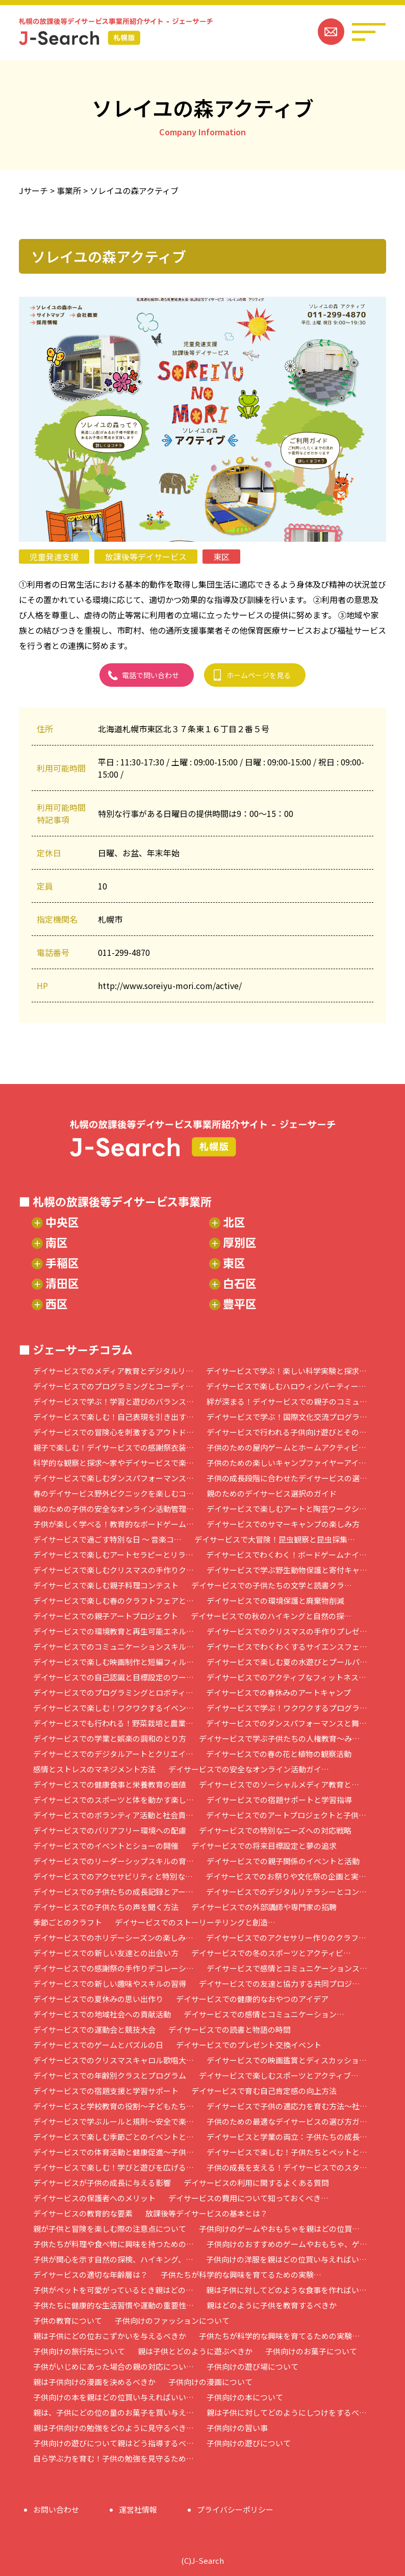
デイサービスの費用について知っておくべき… (248, 2198)
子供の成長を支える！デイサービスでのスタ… (287, 2167)
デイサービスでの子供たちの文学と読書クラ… (271, 1585)
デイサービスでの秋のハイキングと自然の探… (271, 1615)
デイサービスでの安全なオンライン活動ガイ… (248, 1769)
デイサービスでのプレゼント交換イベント (248, 2044)
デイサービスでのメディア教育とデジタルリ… (113, 1370)
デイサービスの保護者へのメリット (94, 2198)
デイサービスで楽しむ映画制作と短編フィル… (113, 1661)
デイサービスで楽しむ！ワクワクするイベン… (113, 1707)
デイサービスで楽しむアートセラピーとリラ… (113, 1554)
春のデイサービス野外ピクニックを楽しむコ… (113, 1493)
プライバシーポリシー (235, 2509)
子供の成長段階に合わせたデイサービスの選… (287, 1478)
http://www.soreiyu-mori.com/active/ (170, 985)
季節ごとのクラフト (67, 1922)
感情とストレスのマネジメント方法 (94, 1769)
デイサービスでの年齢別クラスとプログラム (109, 2075)
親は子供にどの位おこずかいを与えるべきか (109, 2335)
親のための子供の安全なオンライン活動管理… (113, 1508)
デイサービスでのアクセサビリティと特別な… (113, 1876)
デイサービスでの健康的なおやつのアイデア (252, 1998)
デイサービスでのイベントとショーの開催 (106, 1845)
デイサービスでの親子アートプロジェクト (105, 1615)
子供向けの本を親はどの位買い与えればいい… (113, 2397)
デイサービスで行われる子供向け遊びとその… (287, 1432)
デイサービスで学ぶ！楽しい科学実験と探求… (286, 1370)
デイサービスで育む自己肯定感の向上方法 (264, 2090)
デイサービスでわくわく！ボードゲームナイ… (286, 1554)
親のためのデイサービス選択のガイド (272, 1493)
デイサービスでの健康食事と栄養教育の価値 (109, 1784)
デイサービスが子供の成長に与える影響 (102, 2182)
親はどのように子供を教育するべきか (272, 2305)
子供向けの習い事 (237, 2427)
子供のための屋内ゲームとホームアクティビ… (286, 1447)
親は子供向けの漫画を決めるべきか (94, 2381)
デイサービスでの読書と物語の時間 (229, 2029)
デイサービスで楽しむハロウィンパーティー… (286, 1386)
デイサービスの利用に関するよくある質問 (256, 2182)
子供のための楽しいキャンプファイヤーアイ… (286, 1462)
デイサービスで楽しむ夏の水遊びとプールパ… (287, 1661)
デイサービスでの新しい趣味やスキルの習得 (109, 1983)
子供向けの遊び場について (252, 2366)
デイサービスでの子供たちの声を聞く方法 (106, 1906)
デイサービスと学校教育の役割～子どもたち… (113, 2106)
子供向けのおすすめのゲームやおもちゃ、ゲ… (287, 2243)
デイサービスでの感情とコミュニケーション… (264, 2014)
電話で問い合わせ (150, 675)
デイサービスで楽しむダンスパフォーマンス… (113, 1478)
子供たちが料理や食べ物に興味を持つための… (113, 2243)
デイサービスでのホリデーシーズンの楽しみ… (113, 1937)
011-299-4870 (124, 952)
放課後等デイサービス (146, 556)
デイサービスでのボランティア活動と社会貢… (113, 1815)
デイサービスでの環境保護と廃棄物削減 (275, 1600)
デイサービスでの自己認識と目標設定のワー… (113, 1677)
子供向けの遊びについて (249, 2443)
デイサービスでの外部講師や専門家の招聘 (264, 1906)
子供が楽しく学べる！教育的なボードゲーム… (113, 1524)
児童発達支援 (54, 556)
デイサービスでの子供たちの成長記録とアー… (113, 1891)
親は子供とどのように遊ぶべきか (195, 2351)
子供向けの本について (245, 2397)
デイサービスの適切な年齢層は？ (90, 2274)
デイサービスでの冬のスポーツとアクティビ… (271, 1952)
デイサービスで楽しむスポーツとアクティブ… (279, 2075)
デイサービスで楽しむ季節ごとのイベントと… (113, 2136)
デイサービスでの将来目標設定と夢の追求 (264, 1845)
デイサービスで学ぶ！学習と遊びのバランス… (113, 1401)
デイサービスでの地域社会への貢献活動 (102, 2014)
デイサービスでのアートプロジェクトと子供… (286, 1815)
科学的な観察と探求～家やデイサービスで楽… (113, 1462)
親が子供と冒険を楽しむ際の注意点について (109, 2228)
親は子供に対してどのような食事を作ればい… (286, 2289)
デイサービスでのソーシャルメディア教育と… (279, 1784)
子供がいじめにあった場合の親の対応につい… (113, 2366)
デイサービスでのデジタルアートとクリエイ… (113, 1753)
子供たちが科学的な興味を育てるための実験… (241, 2274)
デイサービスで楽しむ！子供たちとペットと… (287, 2152)
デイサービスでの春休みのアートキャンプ (278, 1692)
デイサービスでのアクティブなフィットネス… (286, 1677)
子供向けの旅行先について (79, 2351)
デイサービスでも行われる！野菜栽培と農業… (113, 1723)
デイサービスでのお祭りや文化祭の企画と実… (286, 1876)
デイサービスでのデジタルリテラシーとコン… (286, 1891)
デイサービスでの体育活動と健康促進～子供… (113, 2152)
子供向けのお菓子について (311, 2351)
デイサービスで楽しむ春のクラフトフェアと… (113, 1600)
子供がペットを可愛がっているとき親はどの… (113, 2289)
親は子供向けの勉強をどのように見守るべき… (113, 2427)
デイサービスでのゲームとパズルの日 (98, 2044)
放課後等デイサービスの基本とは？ (206, 2213)
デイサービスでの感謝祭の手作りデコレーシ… (113, 1968)
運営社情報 (138, 2509)
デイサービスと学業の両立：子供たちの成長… (287, 2136)
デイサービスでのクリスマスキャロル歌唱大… (113, 2060)
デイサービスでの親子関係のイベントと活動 (283, 1861)
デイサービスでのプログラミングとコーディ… (113, 1386)
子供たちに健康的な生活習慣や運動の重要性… (113, 2305)
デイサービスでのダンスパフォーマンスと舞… (286, 1723)
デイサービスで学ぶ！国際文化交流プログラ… (287, 1416)
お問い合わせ (56, 2509)
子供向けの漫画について (210, 2381)
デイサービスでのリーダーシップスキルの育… (113, 1861)
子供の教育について (67, 2320)
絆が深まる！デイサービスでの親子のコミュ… (287, 1401)
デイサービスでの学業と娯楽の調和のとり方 (109, 1738)
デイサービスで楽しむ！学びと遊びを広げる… (113, 2167)
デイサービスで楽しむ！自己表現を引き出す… (113, 1416)
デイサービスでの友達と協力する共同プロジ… (279, 1983)
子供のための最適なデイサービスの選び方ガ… (287, 2121)
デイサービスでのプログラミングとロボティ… (113, 1692)
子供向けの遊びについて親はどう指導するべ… (113, 2443)
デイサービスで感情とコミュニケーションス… (287, 1968)
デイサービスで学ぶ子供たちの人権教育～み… (279, 1738)
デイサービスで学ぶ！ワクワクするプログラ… (287, 1707)
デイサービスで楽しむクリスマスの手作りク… (113, 1569)
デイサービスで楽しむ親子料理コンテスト (106, 1585)
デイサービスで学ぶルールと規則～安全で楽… (113, 2121)
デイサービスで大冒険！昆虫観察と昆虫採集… (274, 1539)
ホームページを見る (258, 675)
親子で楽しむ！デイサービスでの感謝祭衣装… (113, 1447)
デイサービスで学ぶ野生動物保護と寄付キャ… (287, 1569)
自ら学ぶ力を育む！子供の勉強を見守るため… (113, 2458)
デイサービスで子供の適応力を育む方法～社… (287, 2106)
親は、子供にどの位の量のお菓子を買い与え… (113, 2412)
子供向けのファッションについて (172, 2320)
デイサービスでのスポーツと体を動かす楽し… (113, 1799)
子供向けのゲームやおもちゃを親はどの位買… (279, 2228)
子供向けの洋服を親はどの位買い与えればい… (286, 2259)
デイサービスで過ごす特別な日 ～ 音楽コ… (107, 1539)
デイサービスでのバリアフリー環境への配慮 (109, 1830)
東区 (221, 556)
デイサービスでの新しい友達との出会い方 (106, 1952)
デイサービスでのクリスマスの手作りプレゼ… (287, 1631)
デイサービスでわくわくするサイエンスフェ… (287, 1646)
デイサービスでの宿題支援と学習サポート (106, 2090)
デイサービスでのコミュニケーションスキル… (113, 1646)
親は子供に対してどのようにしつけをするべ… (287, 2412)
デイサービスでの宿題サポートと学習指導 (279, 1799)
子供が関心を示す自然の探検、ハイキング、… (113, 2259)
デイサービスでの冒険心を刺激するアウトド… (113, 1432)
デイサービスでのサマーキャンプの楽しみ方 (283, 1524)
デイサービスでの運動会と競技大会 (94, 2029)
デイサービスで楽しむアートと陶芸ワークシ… (287, 1508)
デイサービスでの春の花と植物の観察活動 (278, 1753)
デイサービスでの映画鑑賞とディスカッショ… (287, 2060)
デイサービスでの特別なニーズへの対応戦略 (275, 1830)
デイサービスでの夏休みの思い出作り (98, 1998)
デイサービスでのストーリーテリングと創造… (195, 1922)
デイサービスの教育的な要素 (83, 2213)
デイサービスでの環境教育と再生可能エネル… (113, 1631)
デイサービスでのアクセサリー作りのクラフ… (286, 1937)
